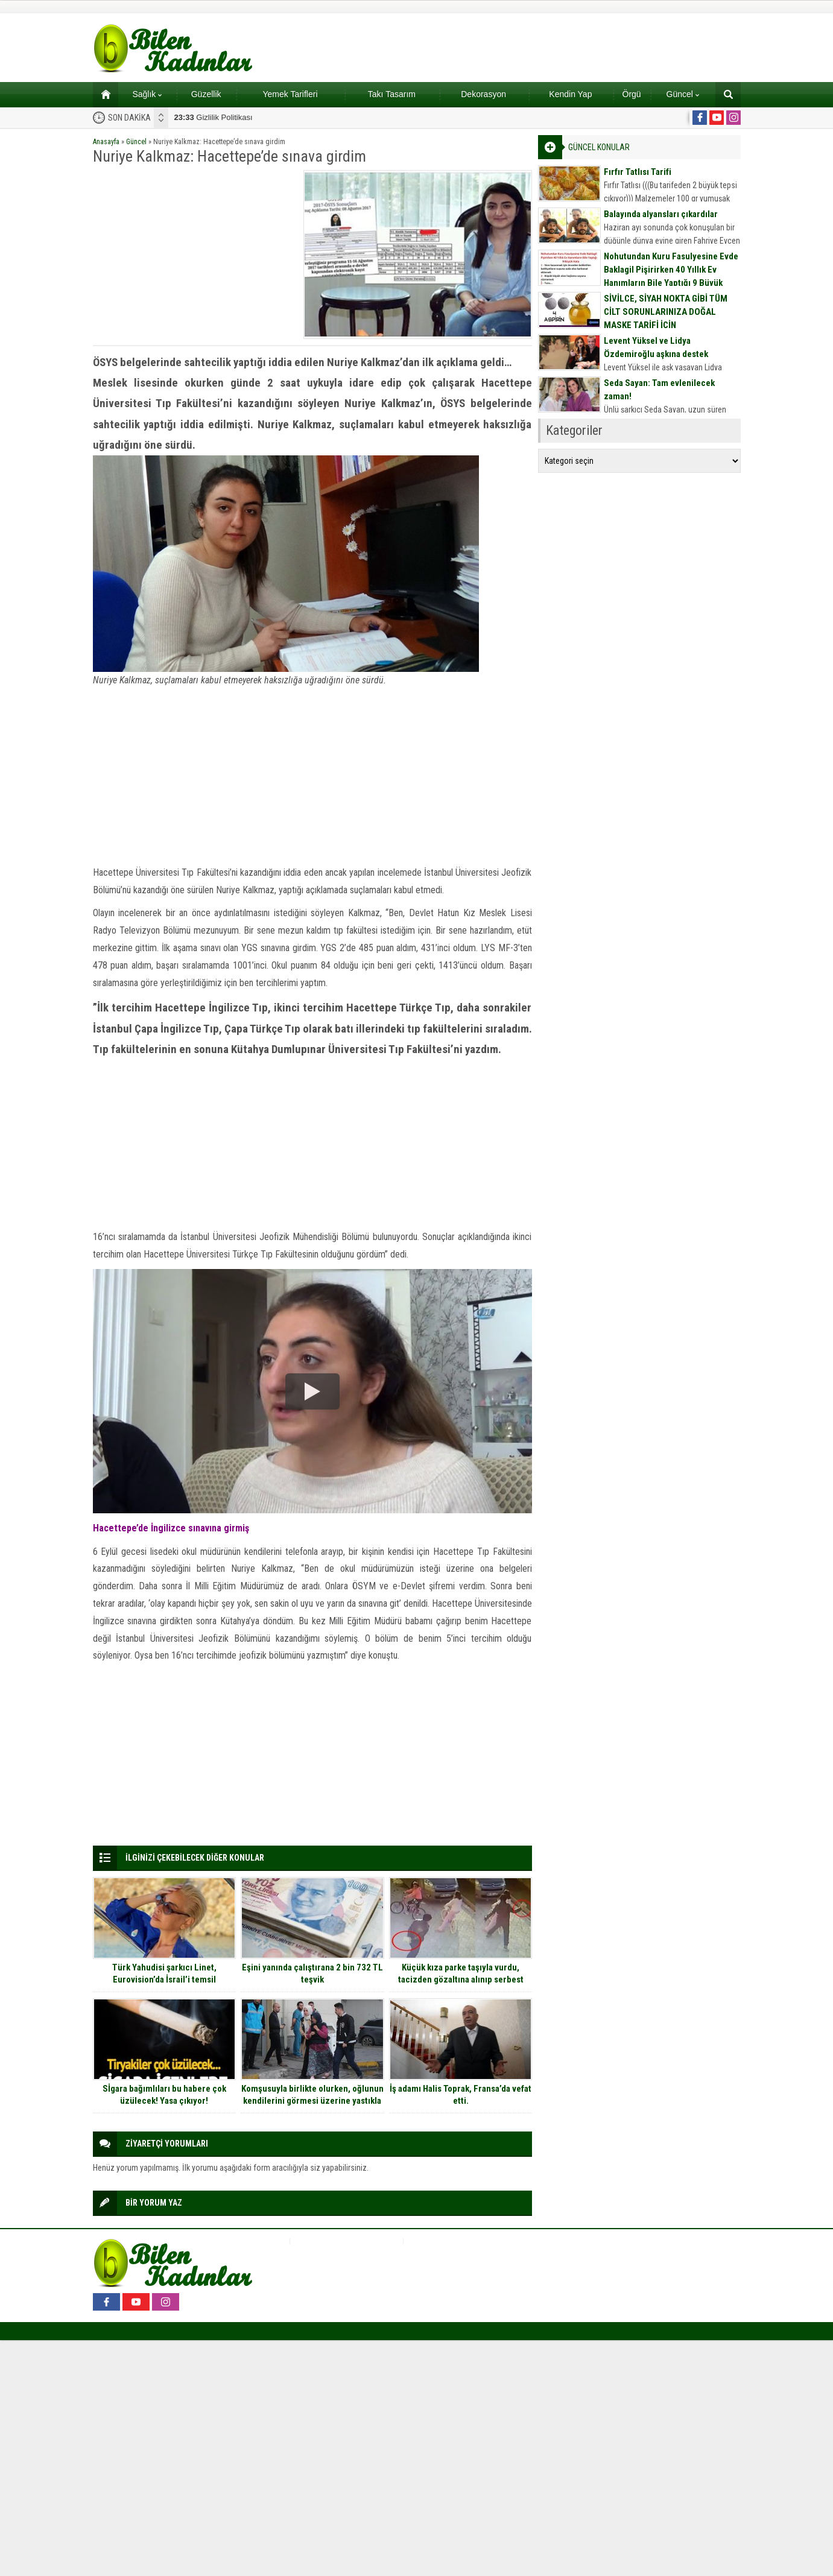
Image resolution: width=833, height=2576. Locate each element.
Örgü (631, 94)
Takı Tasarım (392, 94)
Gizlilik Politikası (213, 117)
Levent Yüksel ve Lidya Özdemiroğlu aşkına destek (656, 347)
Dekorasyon (483, 94)
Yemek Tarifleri (289, 94)
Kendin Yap (570, 94)
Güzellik (206, 94)
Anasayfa (106, 142)
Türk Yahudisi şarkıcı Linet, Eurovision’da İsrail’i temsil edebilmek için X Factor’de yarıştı (164, 1979)
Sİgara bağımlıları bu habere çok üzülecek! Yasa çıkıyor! (164, 2094)
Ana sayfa (101, 94)
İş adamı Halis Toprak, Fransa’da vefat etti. (460, 2094)
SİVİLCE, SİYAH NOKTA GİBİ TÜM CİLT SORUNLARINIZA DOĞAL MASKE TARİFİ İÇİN (665, 312)
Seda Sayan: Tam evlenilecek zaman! (659, 390)
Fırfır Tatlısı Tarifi (637, 171)
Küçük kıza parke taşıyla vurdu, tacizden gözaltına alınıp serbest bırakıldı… (461, 1979)
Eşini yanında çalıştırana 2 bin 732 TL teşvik (312, 1973)
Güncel (683, 94)
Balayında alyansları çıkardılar (661, 214)
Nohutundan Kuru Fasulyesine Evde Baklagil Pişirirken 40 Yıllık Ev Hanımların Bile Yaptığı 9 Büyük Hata (671, 276)
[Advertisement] (194, 254)
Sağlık (147, 94)
